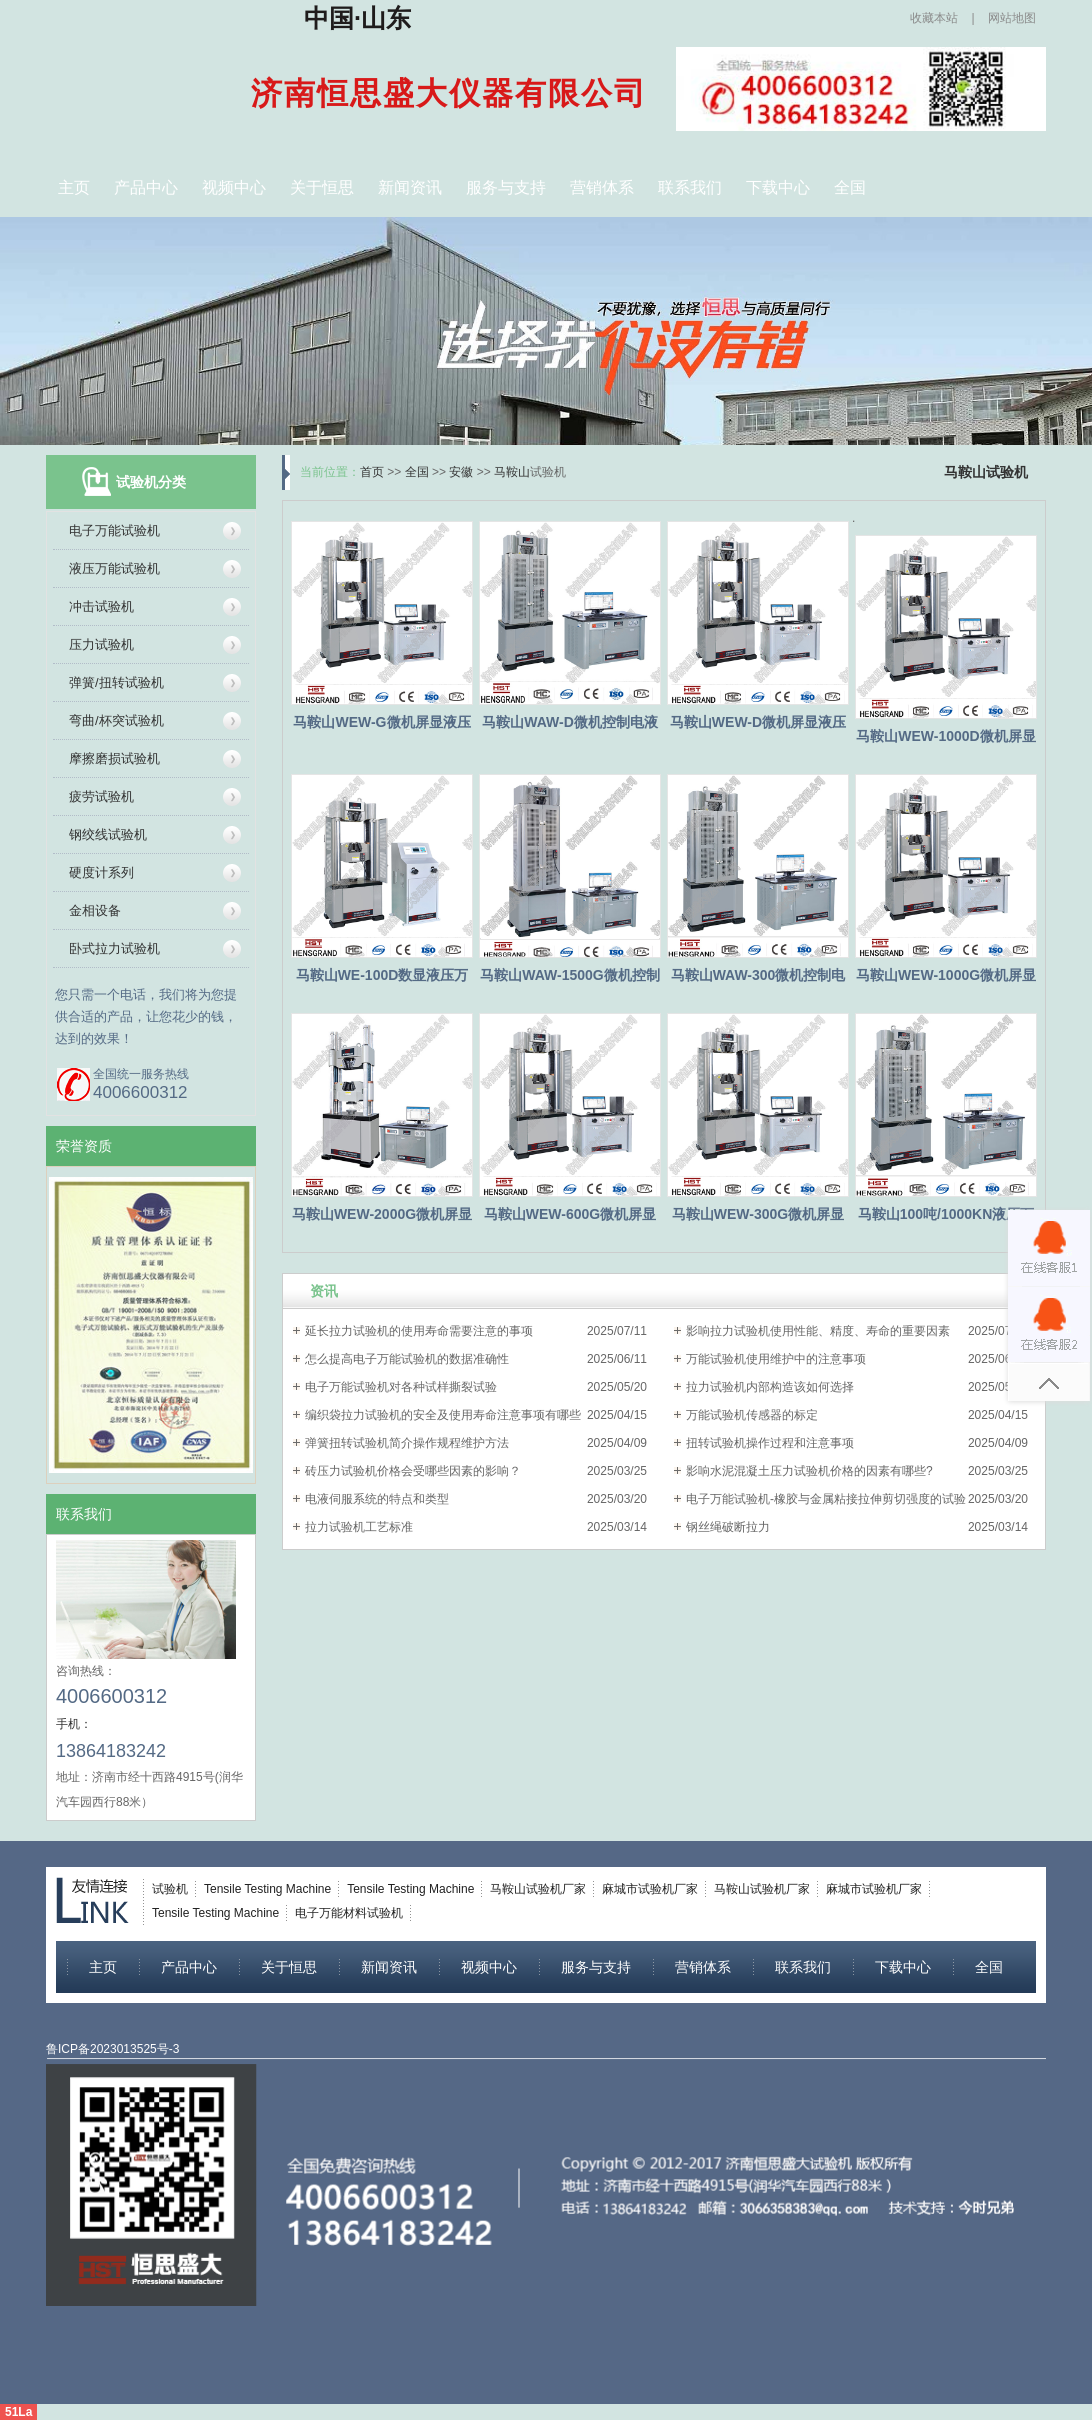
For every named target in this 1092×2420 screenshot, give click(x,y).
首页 (372, 472)
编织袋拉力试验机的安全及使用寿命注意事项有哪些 (443, 1415)
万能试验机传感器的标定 (752, 1415)
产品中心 (146, 187)
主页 (74, 187)
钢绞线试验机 (108, 834)
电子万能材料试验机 (349, 1913)
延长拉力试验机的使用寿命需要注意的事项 (419, 1331)
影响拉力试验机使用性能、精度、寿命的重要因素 (818, 1331)
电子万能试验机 (114, 530)
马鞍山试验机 (986, 472)
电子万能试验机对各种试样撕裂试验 (401, 1387)
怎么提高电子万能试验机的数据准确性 (407, 1359)
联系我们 (690, 187)
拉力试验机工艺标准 (359, 1527)
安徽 (461, 472)
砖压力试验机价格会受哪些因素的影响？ (413, 1471)
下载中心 (778, 187)
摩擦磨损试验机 (114, 758)
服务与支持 (506, 187)
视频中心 (234, 187)
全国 (850, 187)
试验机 (170, 1889)
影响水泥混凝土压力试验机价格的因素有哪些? (809, 1471)
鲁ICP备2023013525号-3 (112, 2049)
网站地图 (1012, 18)
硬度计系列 (101, 872)
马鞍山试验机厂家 (538, 1889)
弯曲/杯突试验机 (116, 720)
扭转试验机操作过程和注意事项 (770, 1443)
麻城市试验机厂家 (650, 1889)
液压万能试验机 (114, 568)
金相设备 (95, 910)
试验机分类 (151, 482)
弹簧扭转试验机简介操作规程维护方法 (407, 1443)
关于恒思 (322, 187)
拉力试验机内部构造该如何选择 (770, 1387)
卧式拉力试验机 (114, 948)
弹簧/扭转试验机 (116, 682)
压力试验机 (101, 644)
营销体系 (602, 187)
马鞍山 (512, 472)
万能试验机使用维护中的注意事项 (776, 1359)
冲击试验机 (101, 606)
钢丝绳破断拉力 (728, 1527)
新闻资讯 (410, 187)
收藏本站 (934, 18)
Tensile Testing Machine (267, 1889)
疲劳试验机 (101, 796)
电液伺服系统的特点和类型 (377, 1499)
